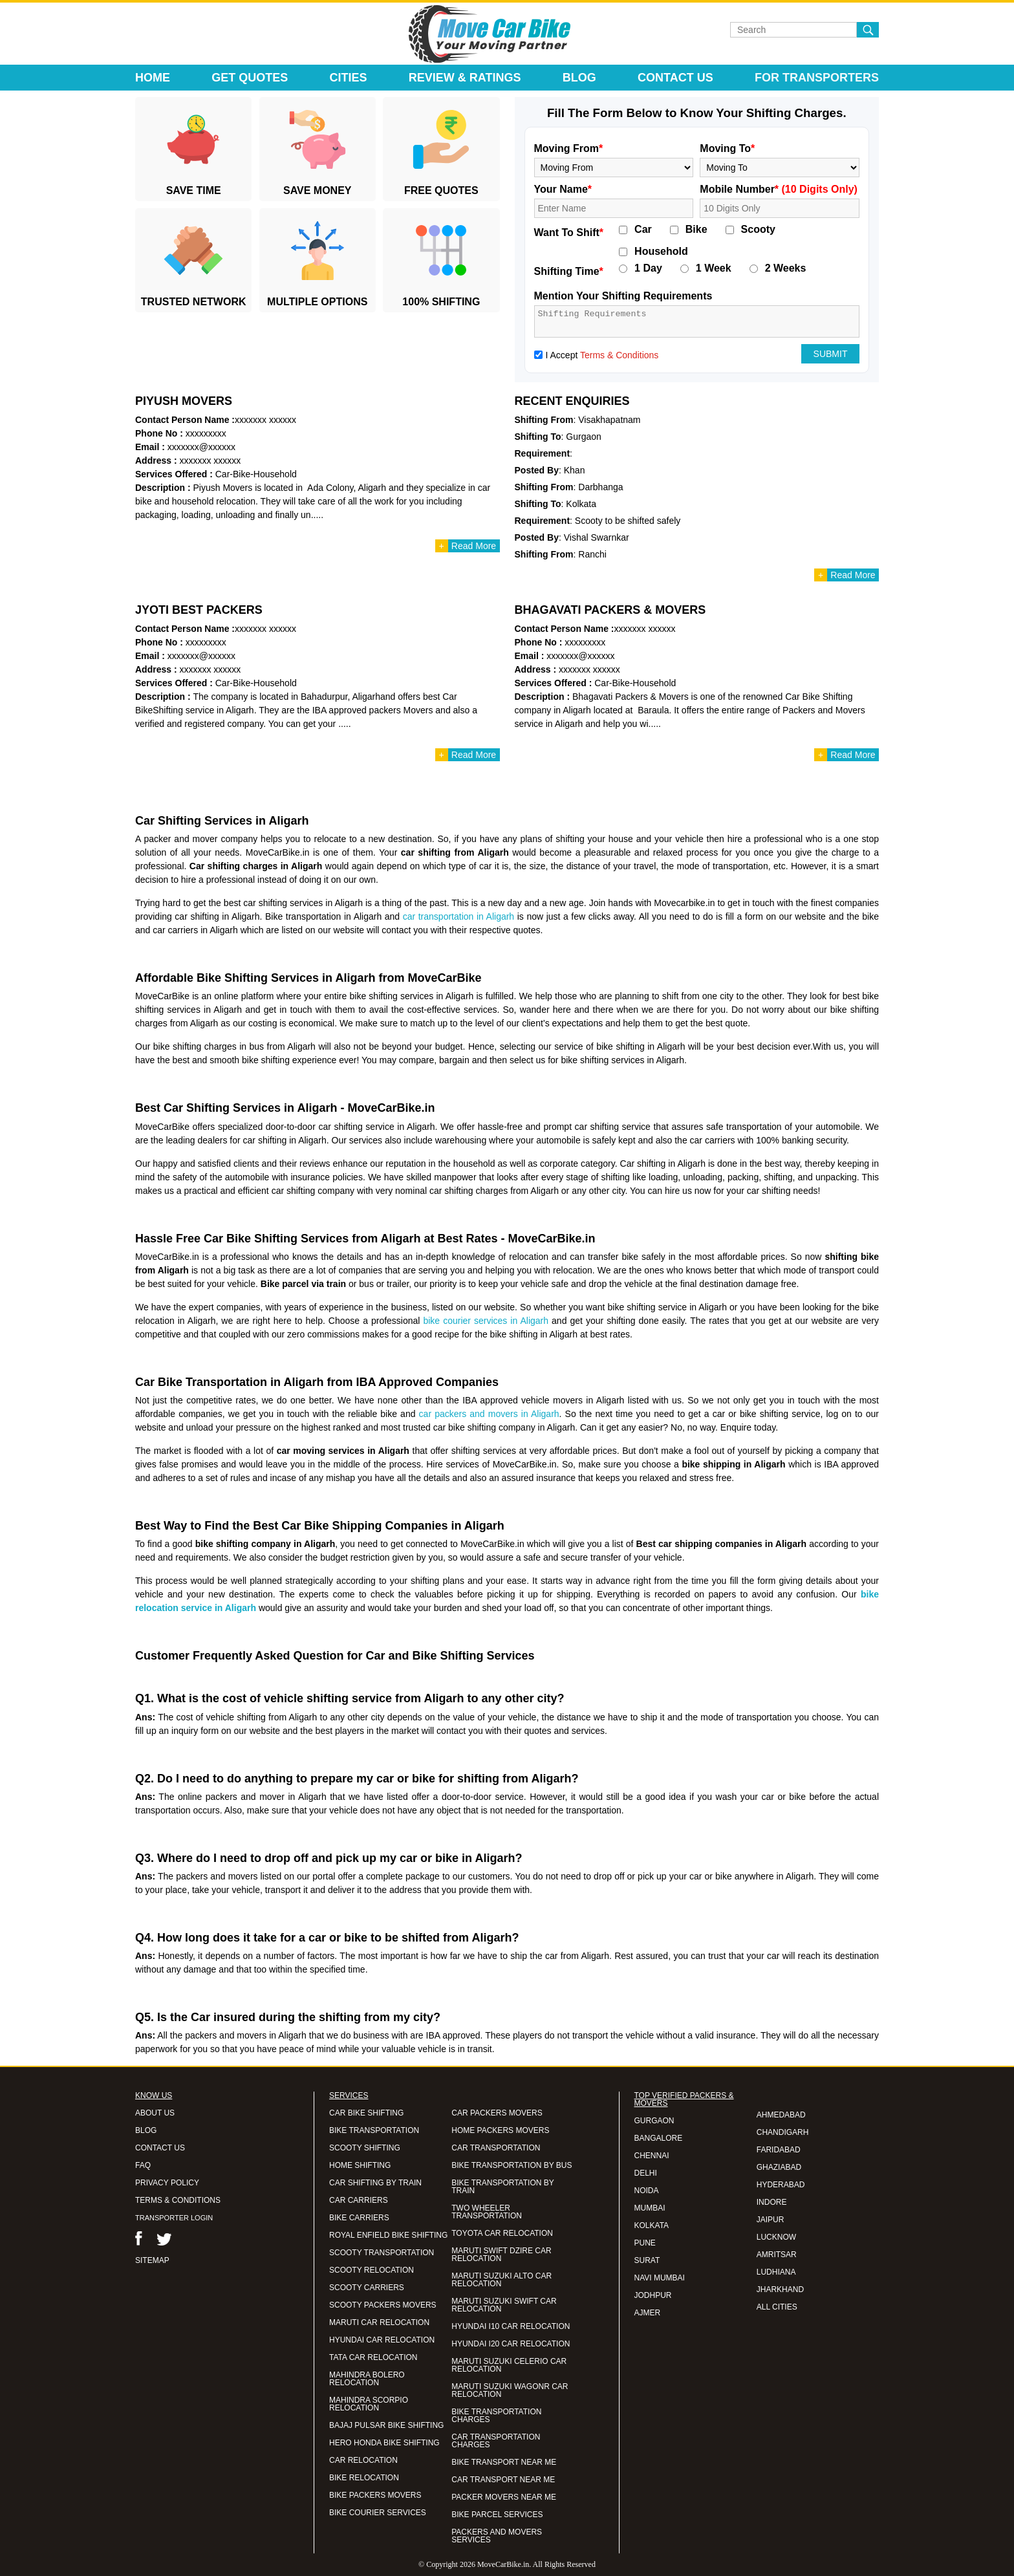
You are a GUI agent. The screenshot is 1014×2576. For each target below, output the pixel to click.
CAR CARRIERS (358, 2200)
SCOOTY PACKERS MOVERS (383, 2305)
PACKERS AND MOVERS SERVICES (496, 2535)
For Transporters (817, 77)
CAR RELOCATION (363, 2460)
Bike (696, 229)
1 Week (713, 268)
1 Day (648, 268)
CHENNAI (651, 2155)
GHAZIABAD (779, 2167)
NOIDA (646, 2190)
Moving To (727, 148)
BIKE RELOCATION (364, 2477)
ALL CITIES (777, 2306)
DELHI (645, 2173)
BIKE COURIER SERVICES (377, 2512)
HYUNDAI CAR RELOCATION (382, 2339)
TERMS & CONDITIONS (178, 2200)
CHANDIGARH (783, 2132)
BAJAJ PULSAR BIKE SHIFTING (386, 2425)
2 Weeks (785, 268)
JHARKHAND (780, 2289)
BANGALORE (658, 2138)
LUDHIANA (776, 2272)
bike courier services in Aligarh (485, 1320)
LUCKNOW (776, 2237)
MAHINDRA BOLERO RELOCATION (367, 2378)
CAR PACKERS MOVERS (496, 2112)
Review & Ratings (465, 77)
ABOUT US (155, 2112)
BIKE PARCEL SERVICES (497, 2514)
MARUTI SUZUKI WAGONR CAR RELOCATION (509, 2390)
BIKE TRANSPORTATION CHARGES (496, 2415)
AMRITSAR (777, 2254)
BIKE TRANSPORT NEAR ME (503, 2462)
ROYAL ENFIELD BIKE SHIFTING (388, 2235)
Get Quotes (249, 77)
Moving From (568, 148)
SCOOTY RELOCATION (371, 2270)
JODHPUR (653, 2295)
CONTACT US (160, 2147)
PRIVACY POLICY (167, 2182)
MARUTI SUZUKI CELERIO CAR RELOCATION (508, 2365)
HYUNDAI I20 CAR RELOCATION (510, 2343)
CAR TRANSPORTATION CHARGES (495, 2440)
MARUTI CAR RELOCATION (379, 2322)
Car (643, 229)
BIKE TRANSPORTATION (374, 2130)
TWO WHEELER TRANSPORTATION (486, 2211)
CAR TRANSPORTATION (495, 2147)
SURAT (647, 2260)
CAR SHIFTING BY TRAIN (375, 2182)
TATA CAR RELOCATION (373, 2357)
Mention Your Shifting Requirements (623, 295)
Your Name (563, 189)
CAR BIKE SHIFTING (366, 2112)
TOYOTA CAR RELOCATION (502, 2233)
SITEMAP (152, 2260)
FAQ (143, 2165)
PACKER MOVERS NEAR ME (503, 2497)
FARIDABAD (779, 2149)
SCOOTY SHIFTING (364, 2147)
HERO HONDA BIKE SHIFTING (384, 2442)
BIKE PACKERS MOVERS (375, 2495)
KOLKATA (651, 2225)
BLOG (145, 2130)
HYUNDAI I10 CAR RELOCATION (510, 2326)
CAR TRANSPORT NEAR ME (503, 2479)
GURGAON (654, 2120)
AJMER (647, 2312)
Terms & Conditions (619, 355)
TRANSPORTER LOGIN (174, 2218)
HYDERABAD (781, 2184)
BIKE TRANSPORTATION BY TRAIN (502, 2186)
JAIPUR (770, 2219)
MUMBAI (649, 2208)
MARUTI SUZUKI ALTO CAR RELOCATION (501, 2279)
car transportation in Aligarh (458, 916)
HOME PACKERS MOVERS (500, 2130)
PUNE (645, 2242)
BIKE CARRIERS (359, 2217)
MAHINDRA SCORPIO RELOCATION (368, 2404)
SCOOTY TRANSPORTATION (381, 2252)
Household (661, 251)
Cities (348, 77)
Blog (579, 77)
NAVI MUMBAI (659, 2277)
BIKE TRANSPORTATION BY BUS (511, 2165)
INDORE (772, 2202)
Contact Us (675, 77)
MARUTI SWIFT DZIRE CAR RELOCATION (501, 2254)
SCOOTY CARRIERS (366, 2287)
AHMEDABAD (781, 2114)
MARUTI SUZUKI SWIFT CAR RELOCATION (503, 2305)
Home (152, 77)
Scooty (758, 229)
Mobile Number (779, 189)
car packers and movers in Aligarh (489, 1414)
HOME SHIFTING (360, 2165)
